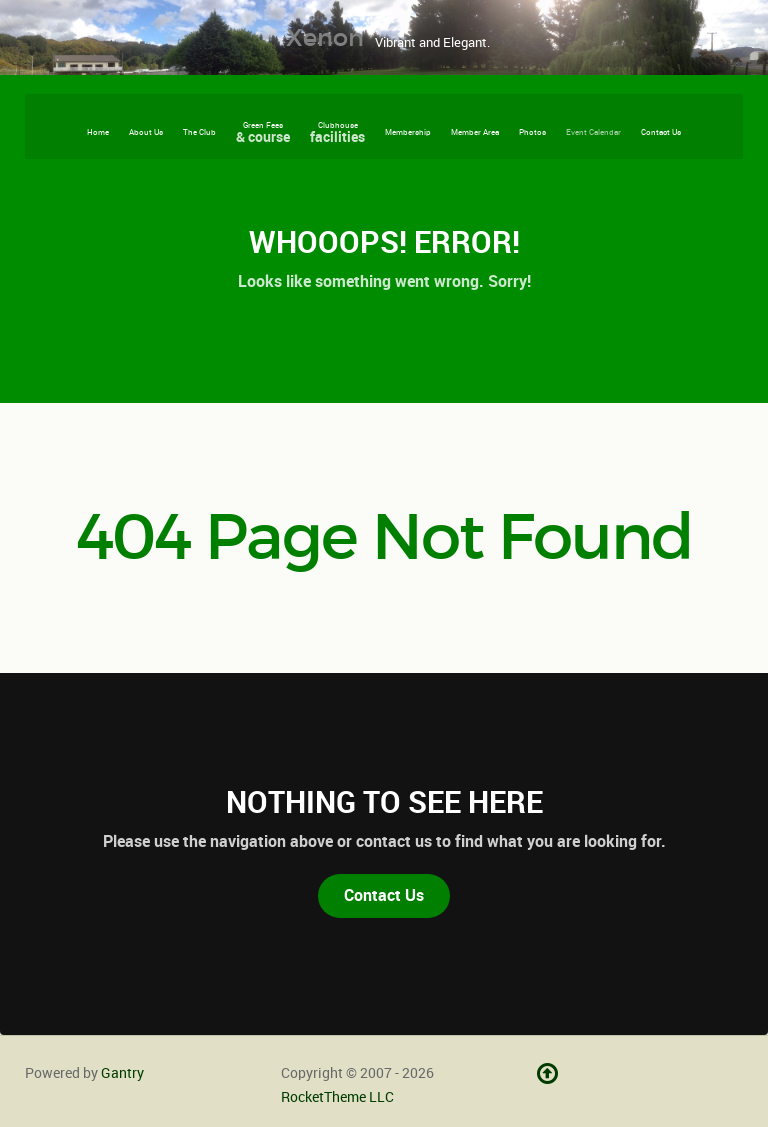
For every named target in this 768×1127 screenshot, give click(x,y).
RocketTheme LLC (337, 1097)
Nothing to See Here (384, 802)
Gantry (122, 1073)
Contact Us (384, 895)
